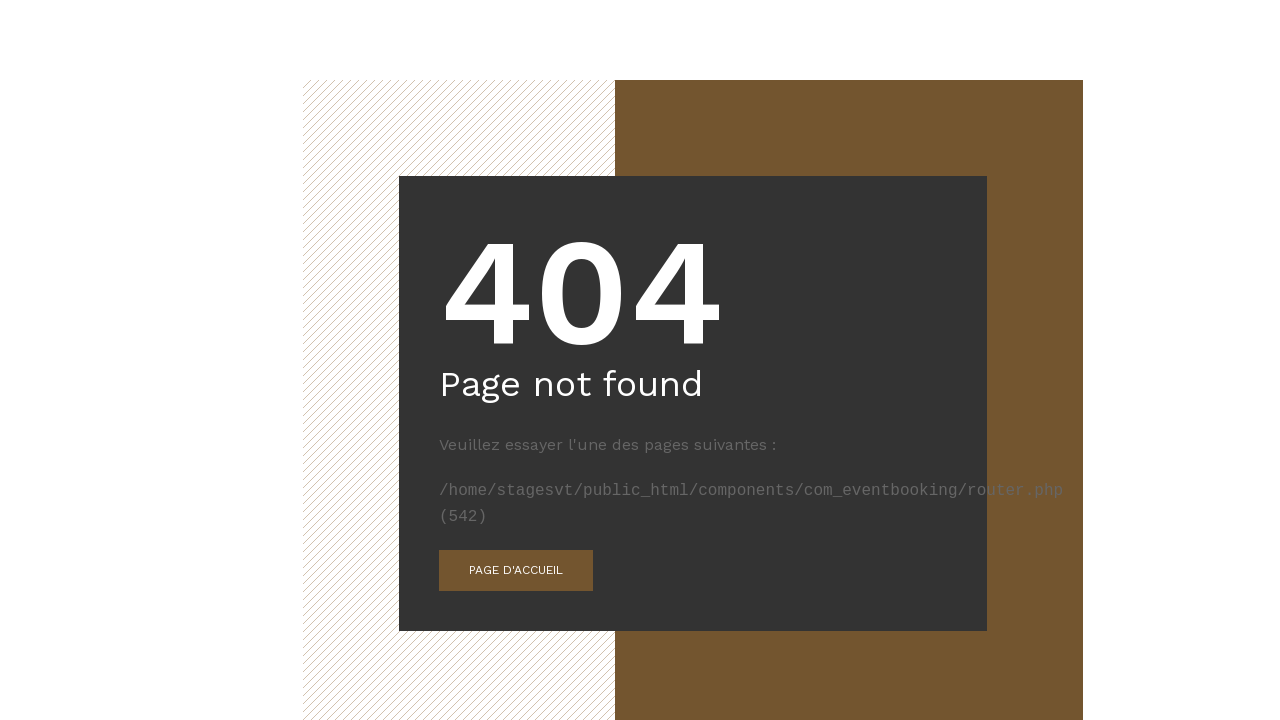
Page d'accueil (516, 570)
